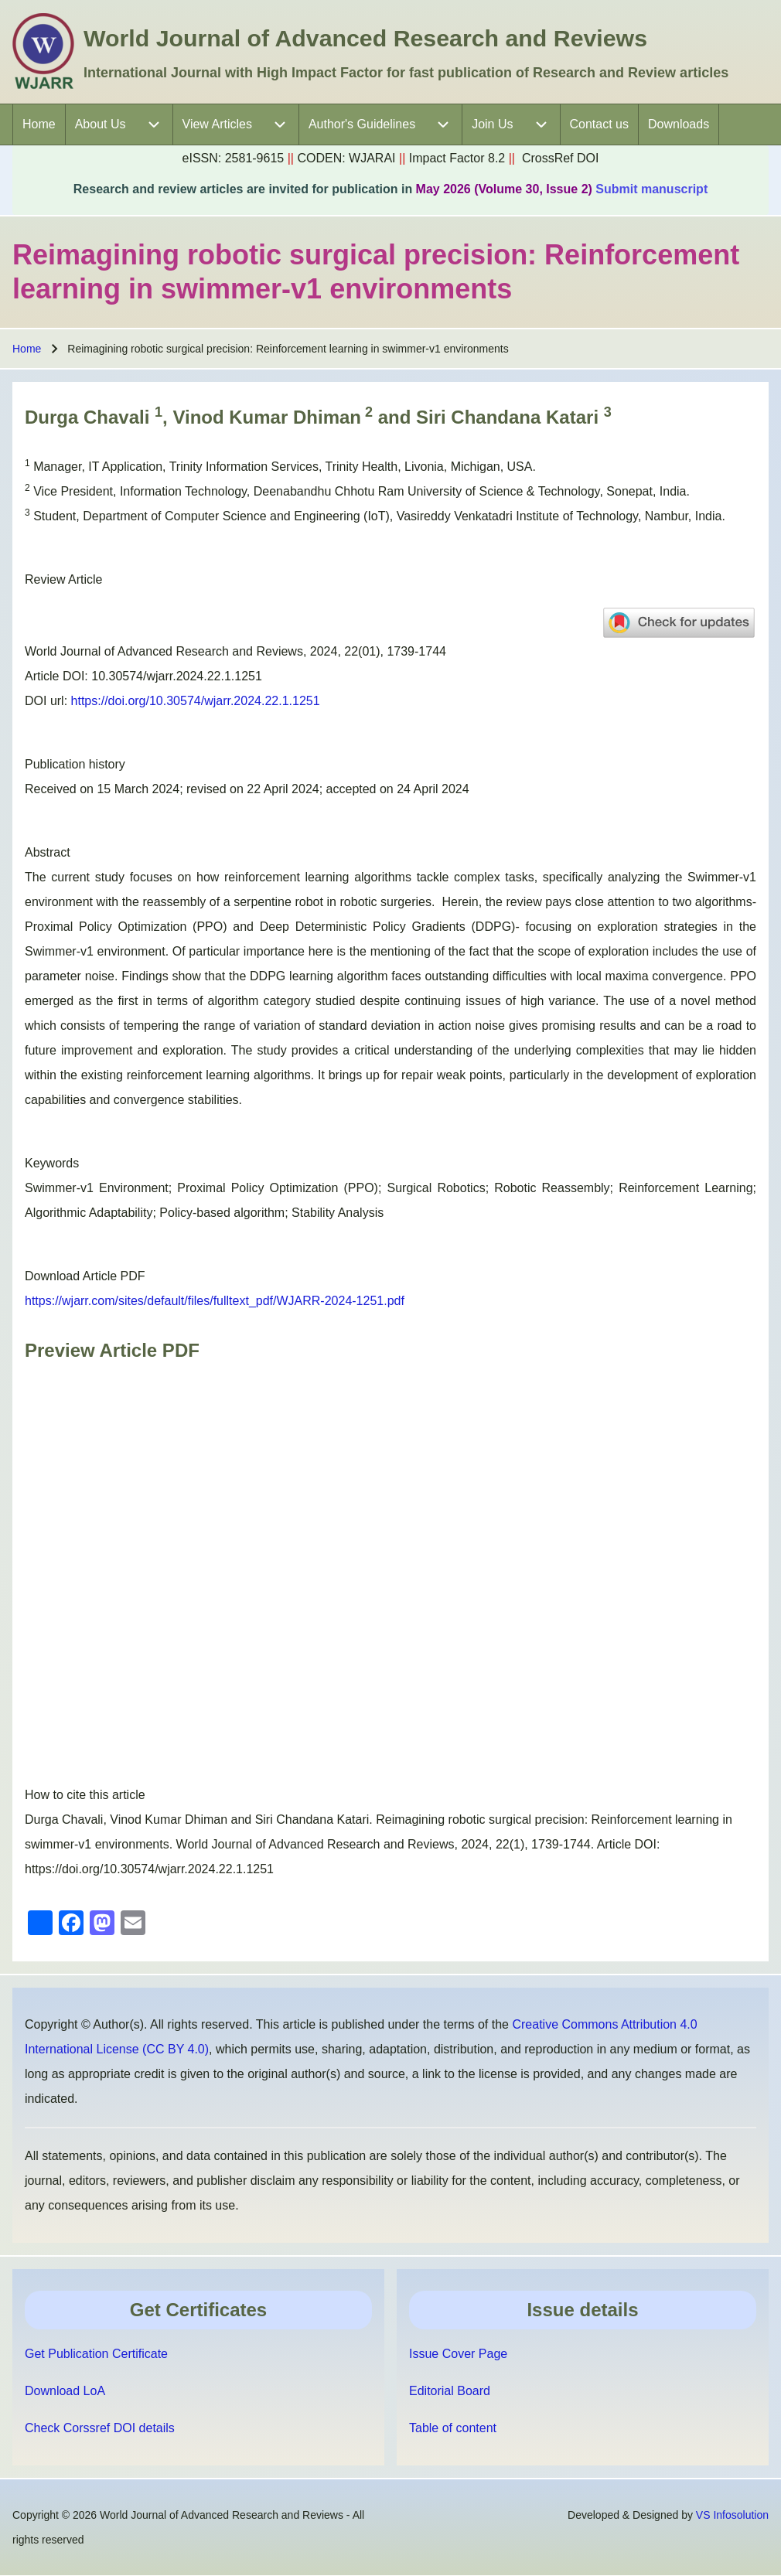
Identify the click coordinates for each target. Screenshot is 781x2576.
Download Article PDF (85, 1276)
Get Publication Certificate (96, 2353)
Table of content (452, 2428)
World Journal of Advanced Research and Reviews (365, 38)
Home (26, 348)
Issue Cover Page (458, 2353)
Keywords (52, 1163)
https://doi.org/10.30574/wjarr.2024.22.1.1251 (195, 700)
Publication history (75, 764)
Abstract (47, 852)
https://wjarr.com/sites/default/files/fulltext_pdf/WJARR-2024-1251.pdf (214, 1300)
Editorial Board (449, 2390)
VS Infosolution (732, 2515)
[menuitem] (39, 124)
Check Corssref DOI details (100, 2428)
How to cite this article (85, 1794)
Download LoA (65, 2390)
